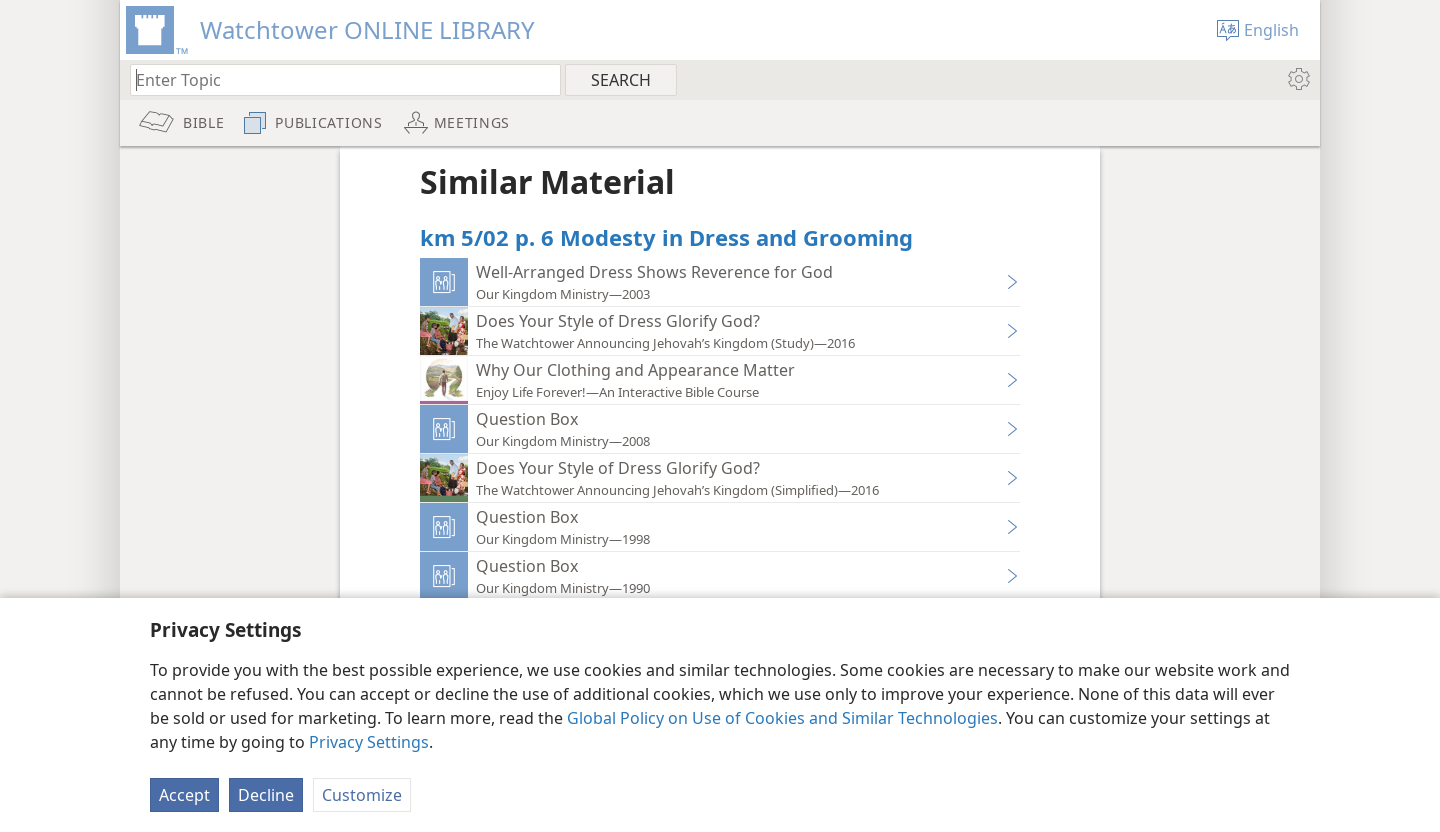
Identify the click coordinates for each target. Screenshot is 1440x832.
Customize (362, 795)
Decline (266, 795)
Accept (184, 795)
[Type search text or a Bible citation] (336, 79)
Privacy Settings (369, 742)
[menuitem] (1297, 79)
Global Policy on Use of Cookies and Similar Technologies (782, 718)
